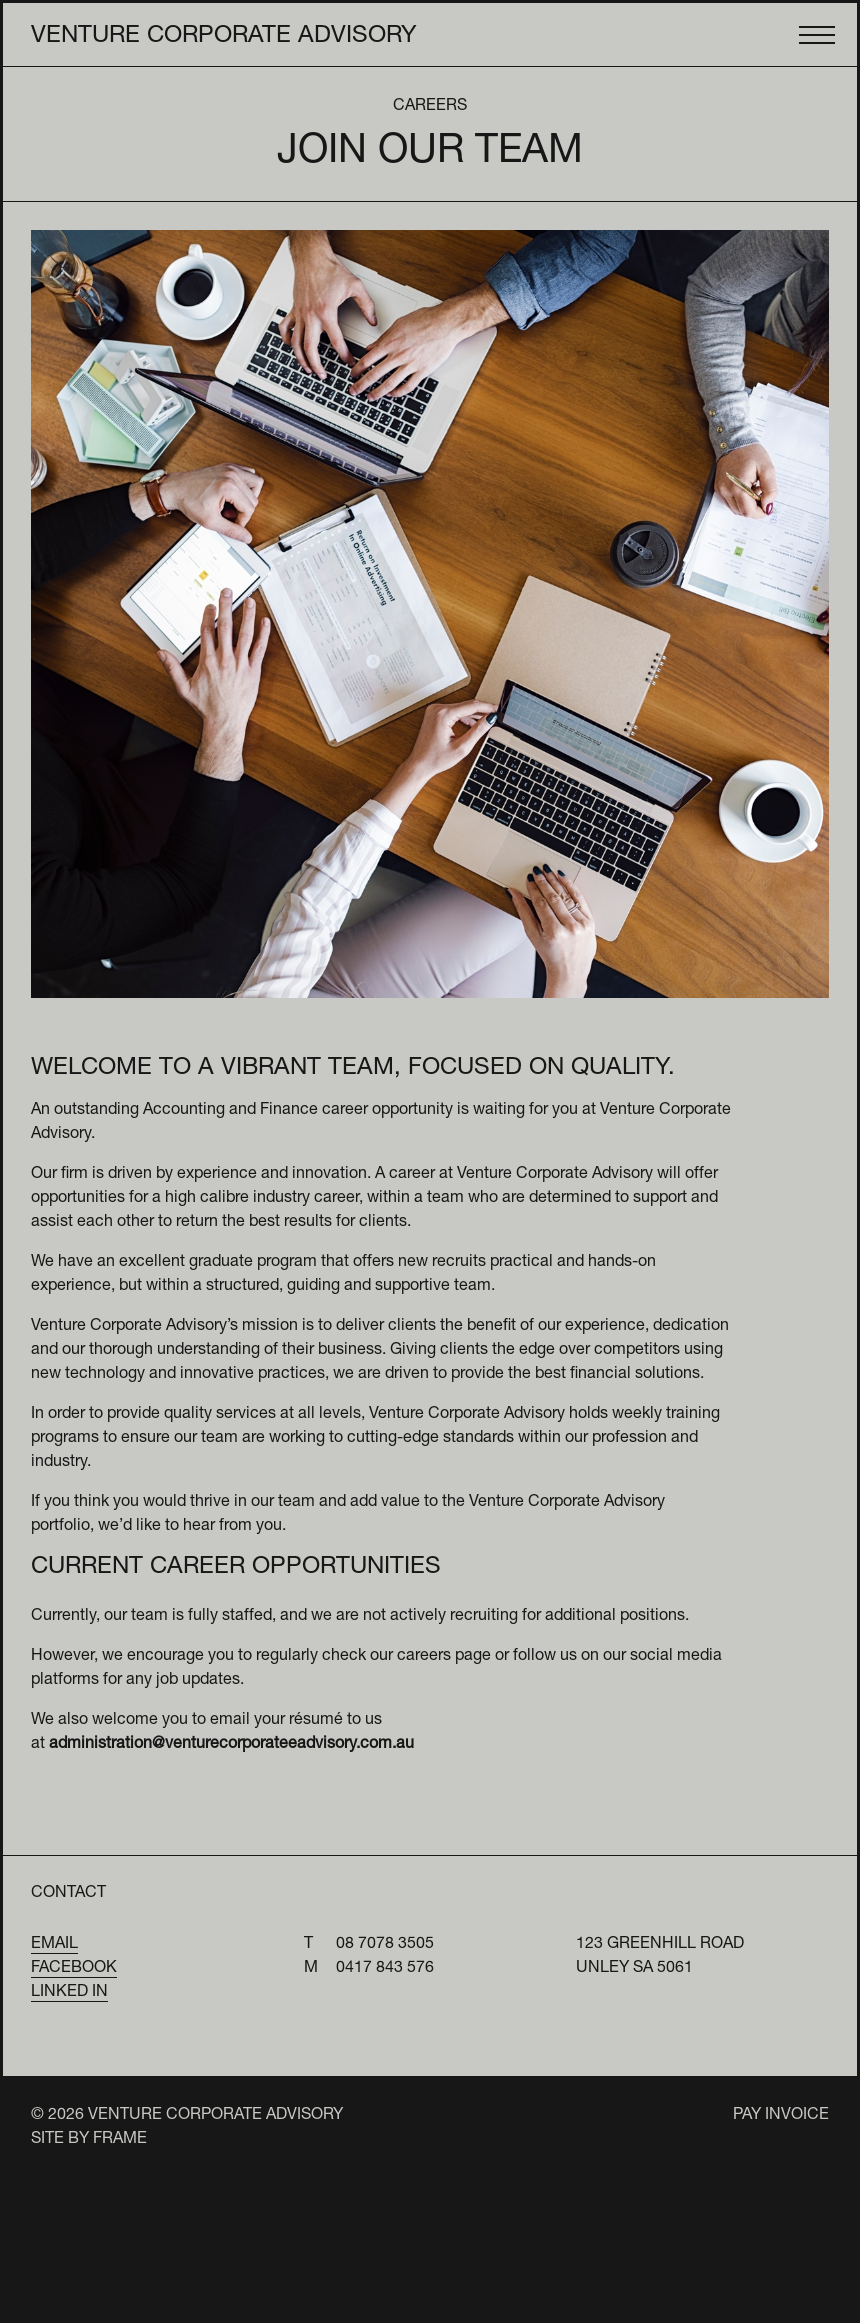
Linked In (69, 1993)
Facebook (74, 1969)
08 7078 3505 (385, 1945)
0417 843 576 (385, 1969)
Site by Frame (89, 2140)
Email (54, 1945)
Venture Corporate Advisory (224, 37)
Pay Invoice (781, 2116)
